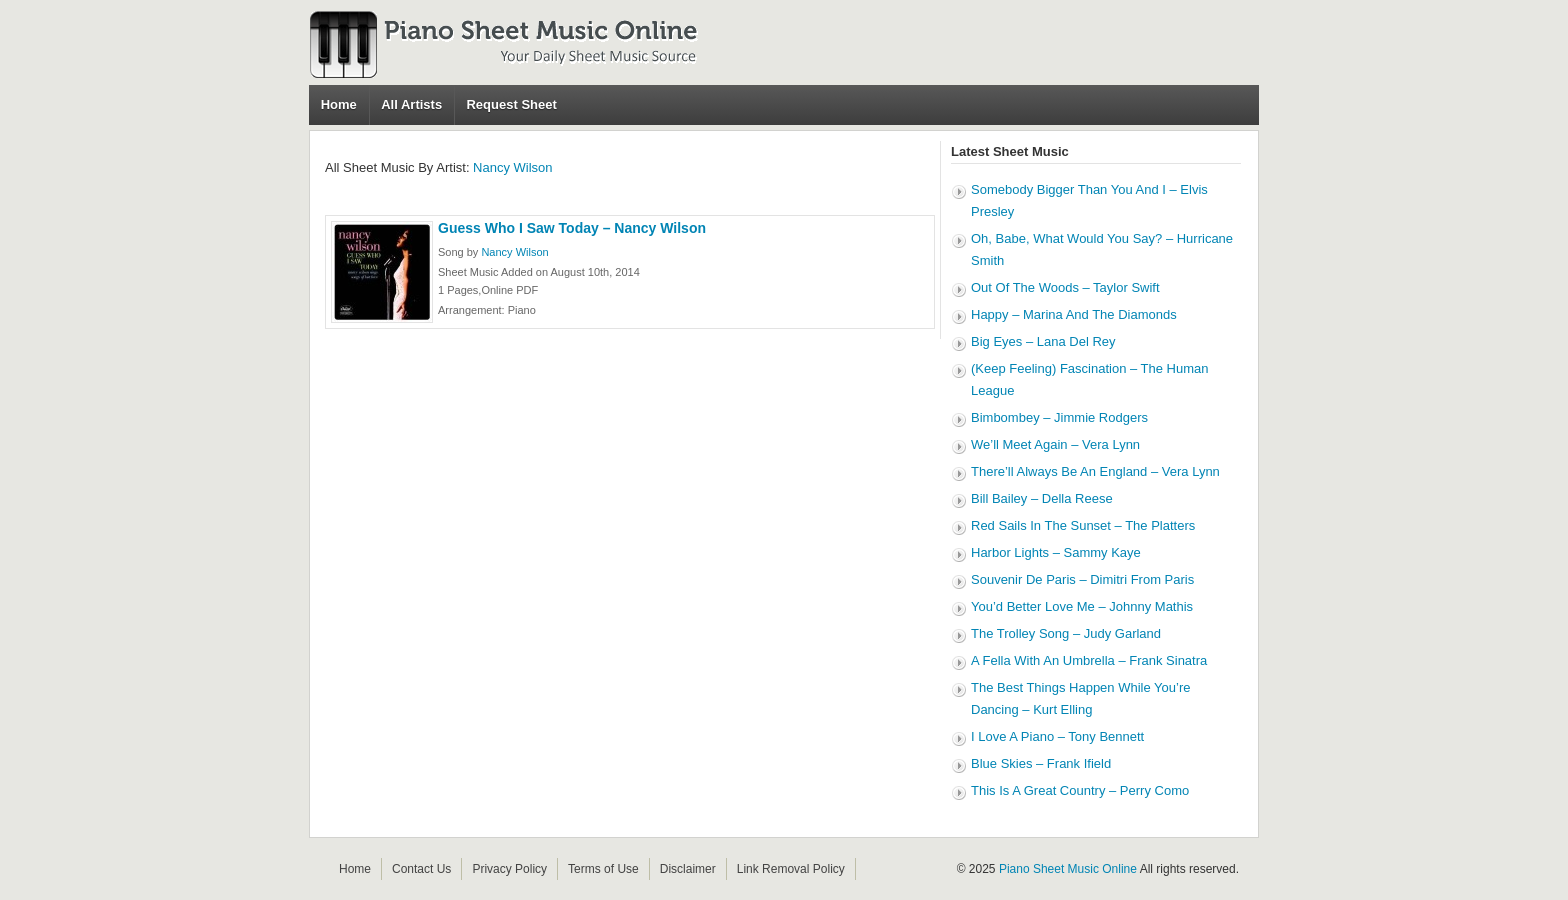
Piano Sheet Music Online (1068, 869)
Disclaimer (688, 869)
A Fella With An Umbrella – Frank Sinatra (1089, 660)
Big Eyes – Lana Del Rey (1043, 341)
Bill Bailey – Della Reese (1042, 498)
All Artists (411, 104)
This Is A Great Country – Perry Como (1080, 790)
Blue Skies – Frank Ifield (1041, 763)
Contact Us (421, 869)
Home (339, 104)
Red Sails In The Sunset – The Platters (1083, 525)
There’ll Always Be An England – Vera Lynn (1095, 471)
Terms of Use (603, 869)
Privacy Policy (509, 869)
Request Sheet (511, 104)
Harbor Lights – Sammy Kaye (1056, 552)
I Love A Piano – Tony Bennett (1057, 736)
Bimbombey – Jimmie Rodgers (1059, 417)
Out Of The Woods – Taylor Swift (1065, 287)
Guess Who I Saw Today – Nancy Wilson (572, 228)
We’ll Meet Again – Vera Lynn (1055, 444)
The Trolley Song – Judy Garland (1066, 633)
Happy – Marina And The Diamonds (1074, 314)
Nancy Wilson (512, 167)
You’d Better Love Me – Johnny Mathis (1082, 606)
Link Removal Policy (791, 869)
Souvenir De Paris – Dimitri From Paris (1082, 579)
